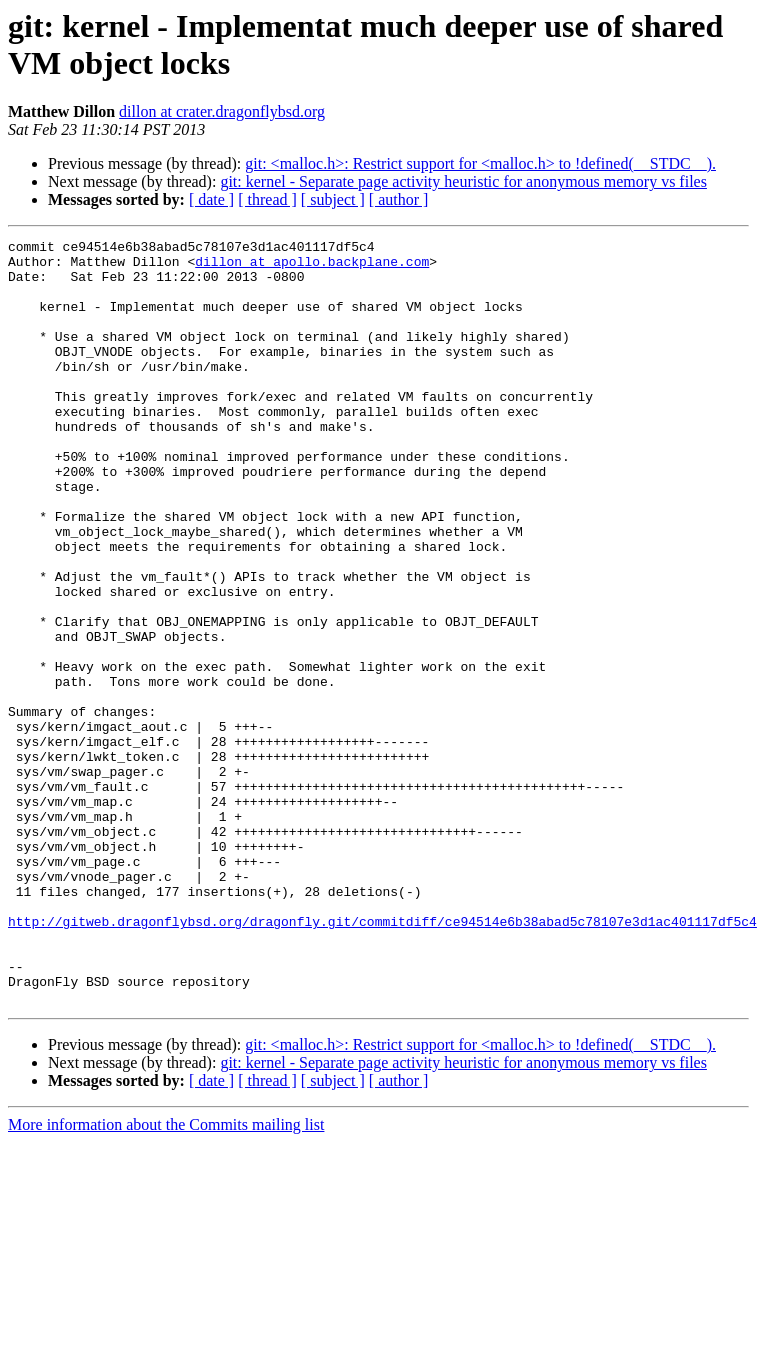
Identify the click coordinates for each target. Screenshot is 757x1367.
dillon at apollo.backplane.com (312, 267)
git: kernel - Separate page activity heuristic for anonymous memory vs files (463, 181)
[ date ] (211, 199)
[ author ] (399, 199)
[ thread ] (267, 199)
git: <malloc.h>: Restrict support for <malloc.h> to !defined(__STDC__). (480, 163)
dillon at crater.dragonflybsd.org (222, 111)
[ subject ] (333, 199)
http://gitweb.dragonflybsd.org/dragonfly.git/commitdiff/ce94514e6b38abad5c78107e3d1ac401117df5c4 (382, 1059)
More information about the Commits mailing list (166, 1277)
